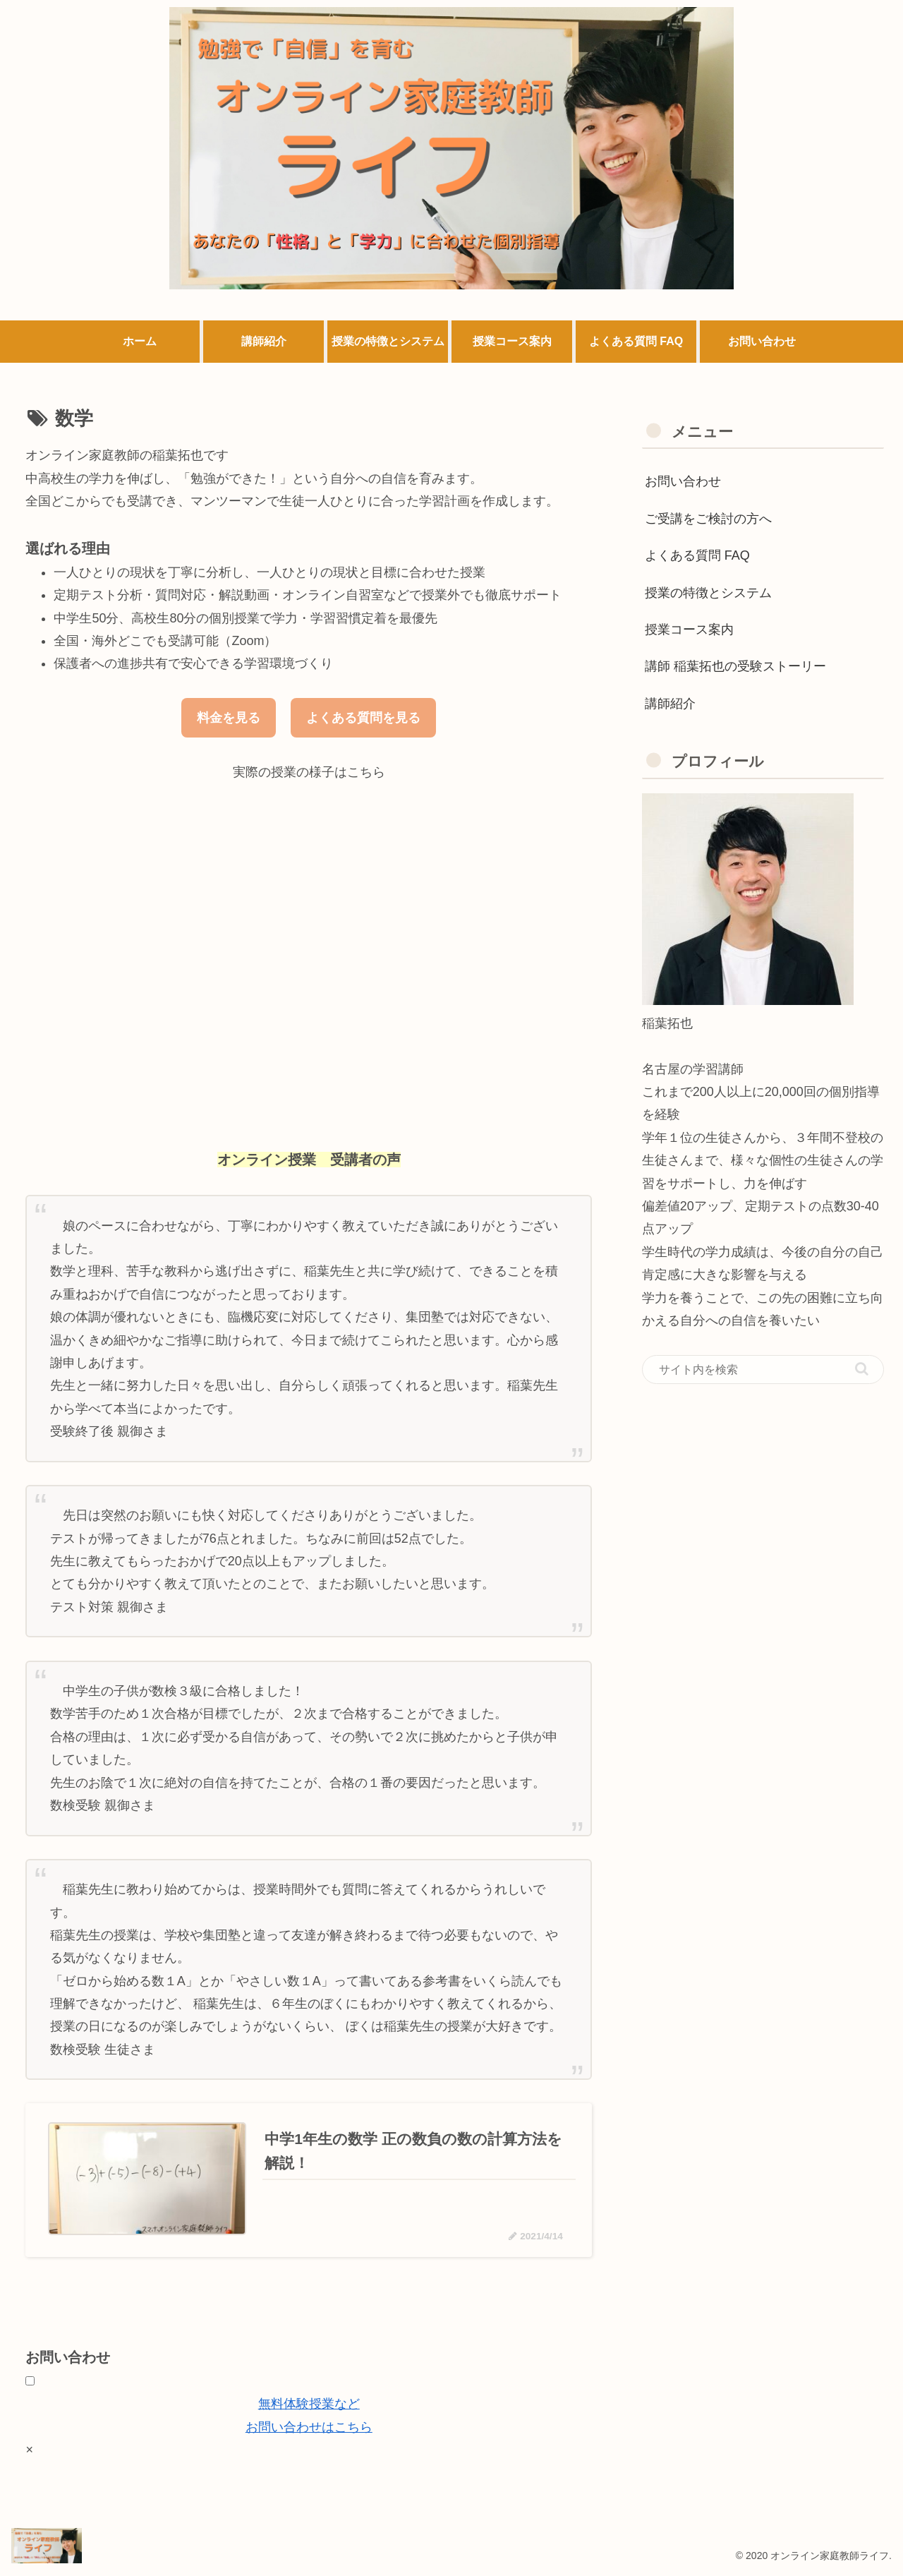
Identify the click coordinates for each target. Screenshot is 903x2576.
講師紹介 (670, 704)
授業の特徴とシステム (708, 593)
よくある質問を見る (363, 718)
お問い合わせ (683, 481)
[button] (861, 1369)
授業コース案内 (689, 629)
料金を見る (228, 718)
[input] (763, 1370)
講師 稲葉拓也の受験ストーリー (735, 666)
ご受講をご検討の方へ (708, 519)
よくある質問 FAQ (697, 555)
